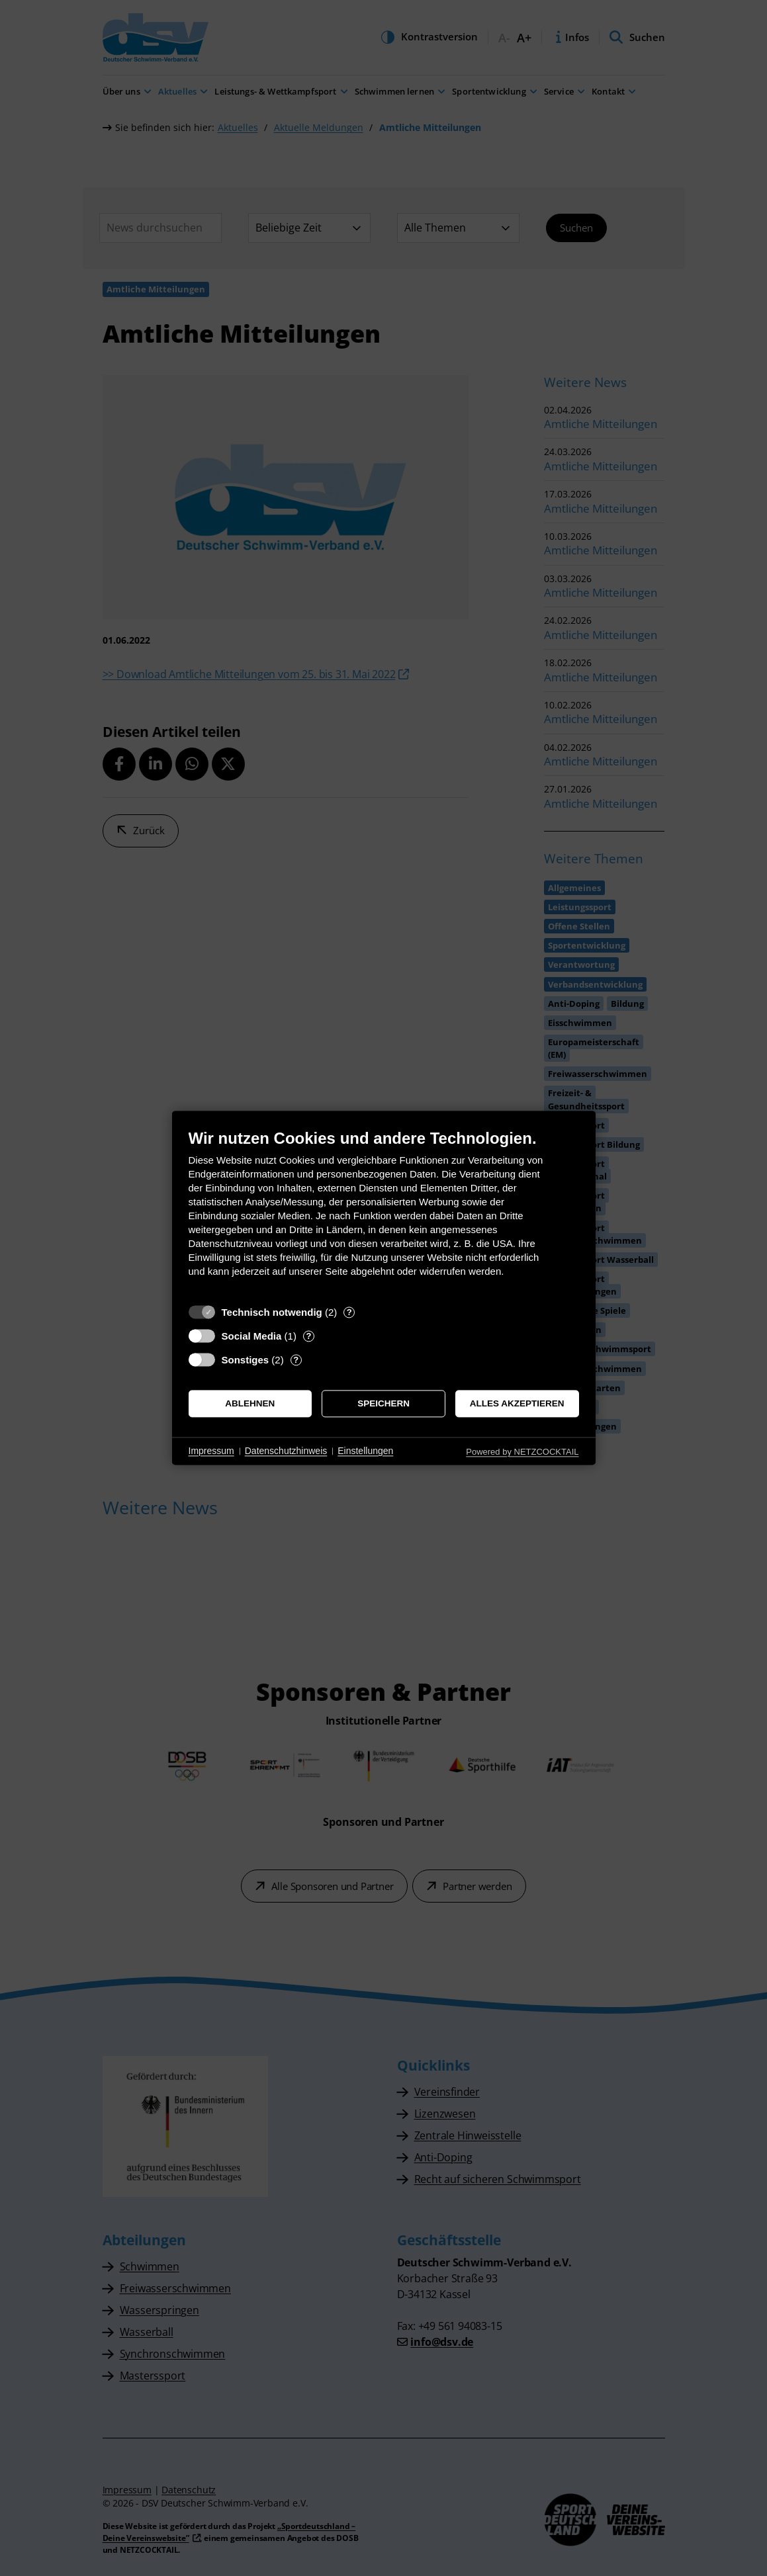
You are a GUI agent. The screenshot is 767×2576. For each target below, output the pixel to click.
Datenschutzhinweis (286, 1450)
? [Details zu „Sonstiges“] (295, 1360)
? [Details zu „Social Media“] (308, 1336)
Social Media (252, 1336)
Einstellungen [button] (365, 1450)
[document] (384, 1213)
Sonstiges (245, 1359)
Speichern (383, 1403)
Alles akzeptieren (517, 1403)
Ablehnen (250, 1403)
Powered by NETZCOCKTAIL (522, 1452)
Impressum (211, 1450)
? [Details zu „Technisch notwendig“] (349, 1312)
